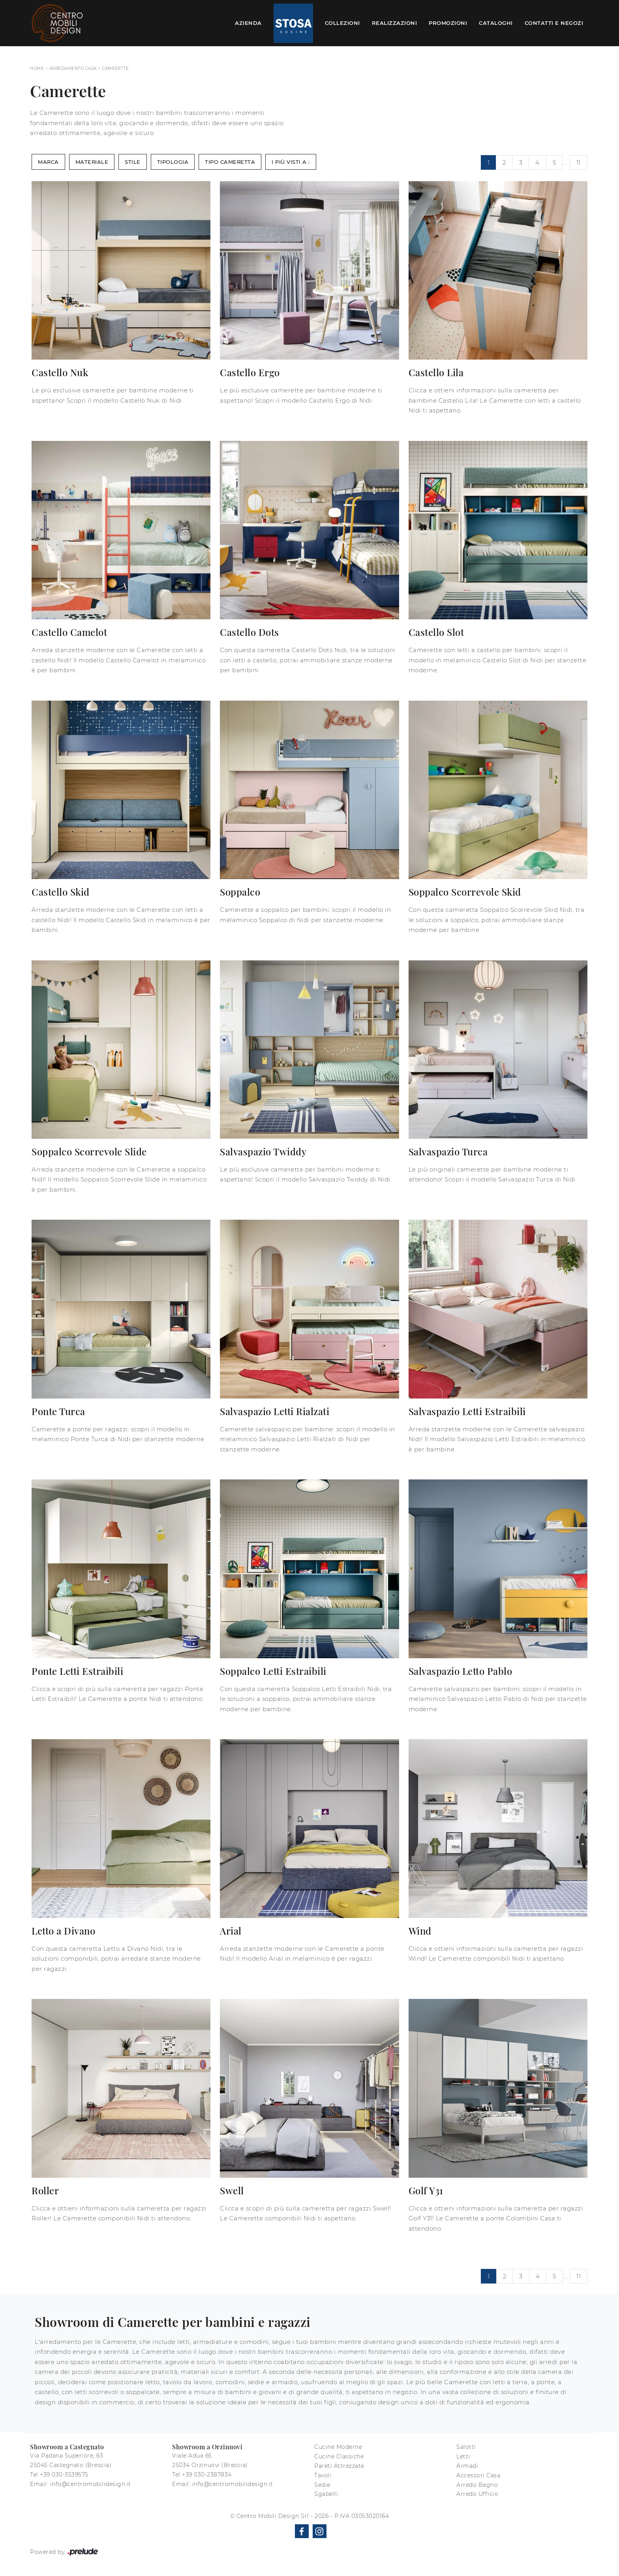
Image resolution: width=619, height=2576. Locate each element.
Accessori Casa (478, 2475)
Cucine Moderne (338, 2446)
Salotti (466, 2446)
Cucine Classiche (339, 2456)
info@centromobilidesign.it (90, 2484)
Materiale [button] (92, 162)
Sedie (322, 2484)
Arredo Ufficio (477, 2493)
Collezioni (342, 23)
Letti (463, 2456)
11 (578, 162)
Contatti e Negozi (554, 23)
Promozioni (448, 23)
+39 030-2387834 (207, 2474)
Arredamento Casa (73, 68)
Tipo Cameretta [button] (230, 162)
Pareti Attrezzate (339, 2465)
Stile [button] (133, 162)
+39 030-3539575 (64, 2474)
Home (37, 68)
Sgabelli (326, 2493)
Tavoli (322, 2475)
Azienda (248, 23)
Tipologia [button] (173, 162)
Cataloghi (496, 23)
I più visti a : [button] (291, 162)
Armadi (467, 2465)
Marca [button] (48, 162)
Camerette (115, 68)
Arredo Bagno (477, 2484)
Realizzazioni (394, 23)
